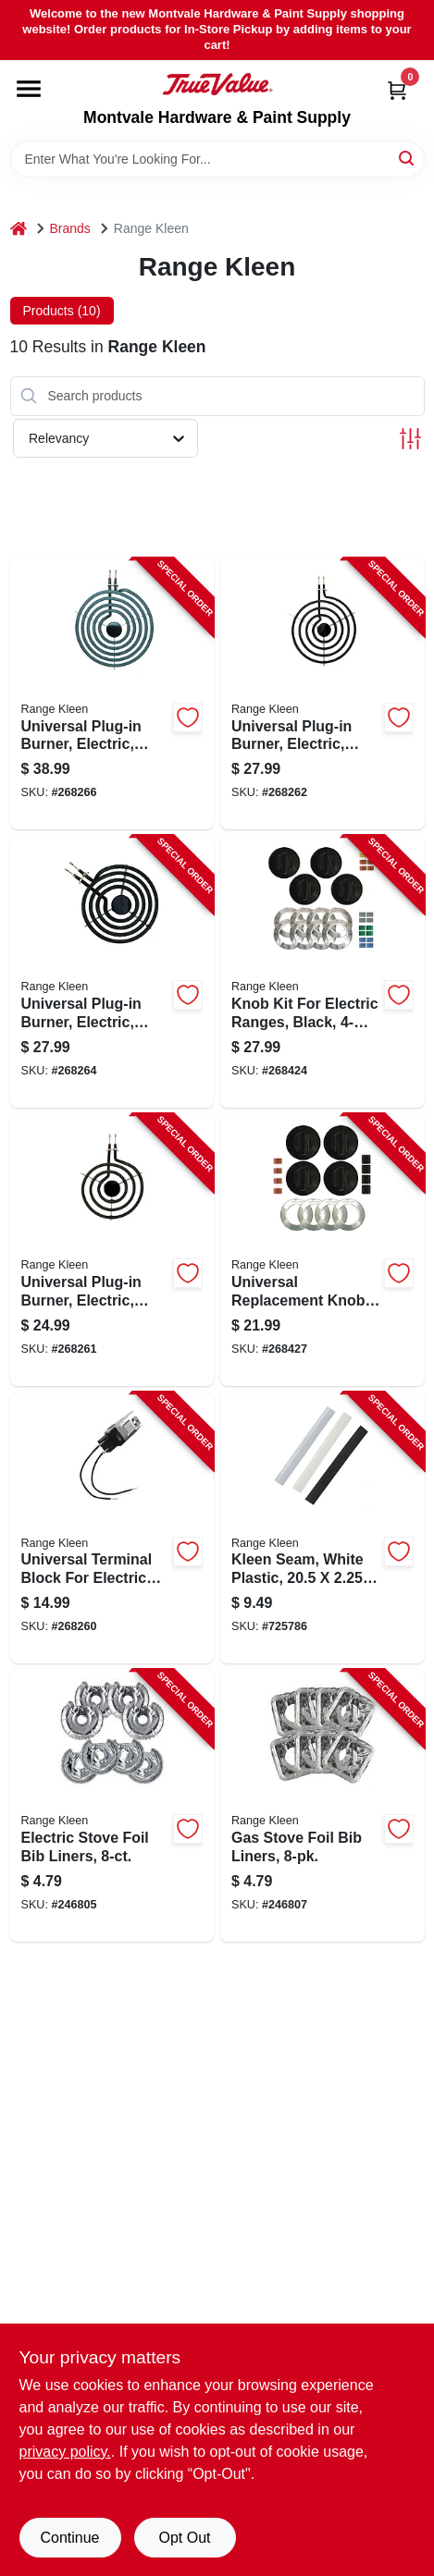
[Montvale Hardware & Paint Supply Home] (217, 84)
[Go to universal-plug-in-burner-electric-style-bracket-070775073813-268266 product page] (112, 694)
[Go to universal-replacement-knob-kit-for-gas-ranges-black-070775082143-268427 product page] (322, 1250)
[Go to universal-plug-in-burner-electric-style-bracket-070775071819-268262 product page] (322, 694)
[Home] (18, 229)
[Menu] (29, 89)
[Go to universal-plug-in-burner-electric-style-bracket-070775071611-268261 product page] (112, 1250)
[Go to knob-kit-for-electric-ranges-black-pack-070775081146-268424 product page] (322, 972)
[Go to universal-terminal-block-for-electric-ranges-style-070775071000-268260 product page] (112, 1528)
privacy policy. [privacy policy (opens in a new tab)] (65, 2451)
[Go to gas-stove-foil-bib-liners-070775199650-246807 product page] (322, 1806)
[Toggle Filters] (410, 438)
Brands (70, 228)
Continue (69, 2537)
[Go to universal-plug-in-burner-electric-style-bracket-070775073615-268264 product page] (112, 972)
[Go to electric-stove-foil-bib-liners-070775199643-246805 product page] (112, 1806)
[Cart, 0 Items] (397, 90)
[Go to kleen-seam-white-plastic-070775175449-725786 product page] (322, 1528)
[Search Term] (217, 159)
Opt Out (184, 2537)
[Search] (407, 157)
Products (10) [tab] (62, 310)
